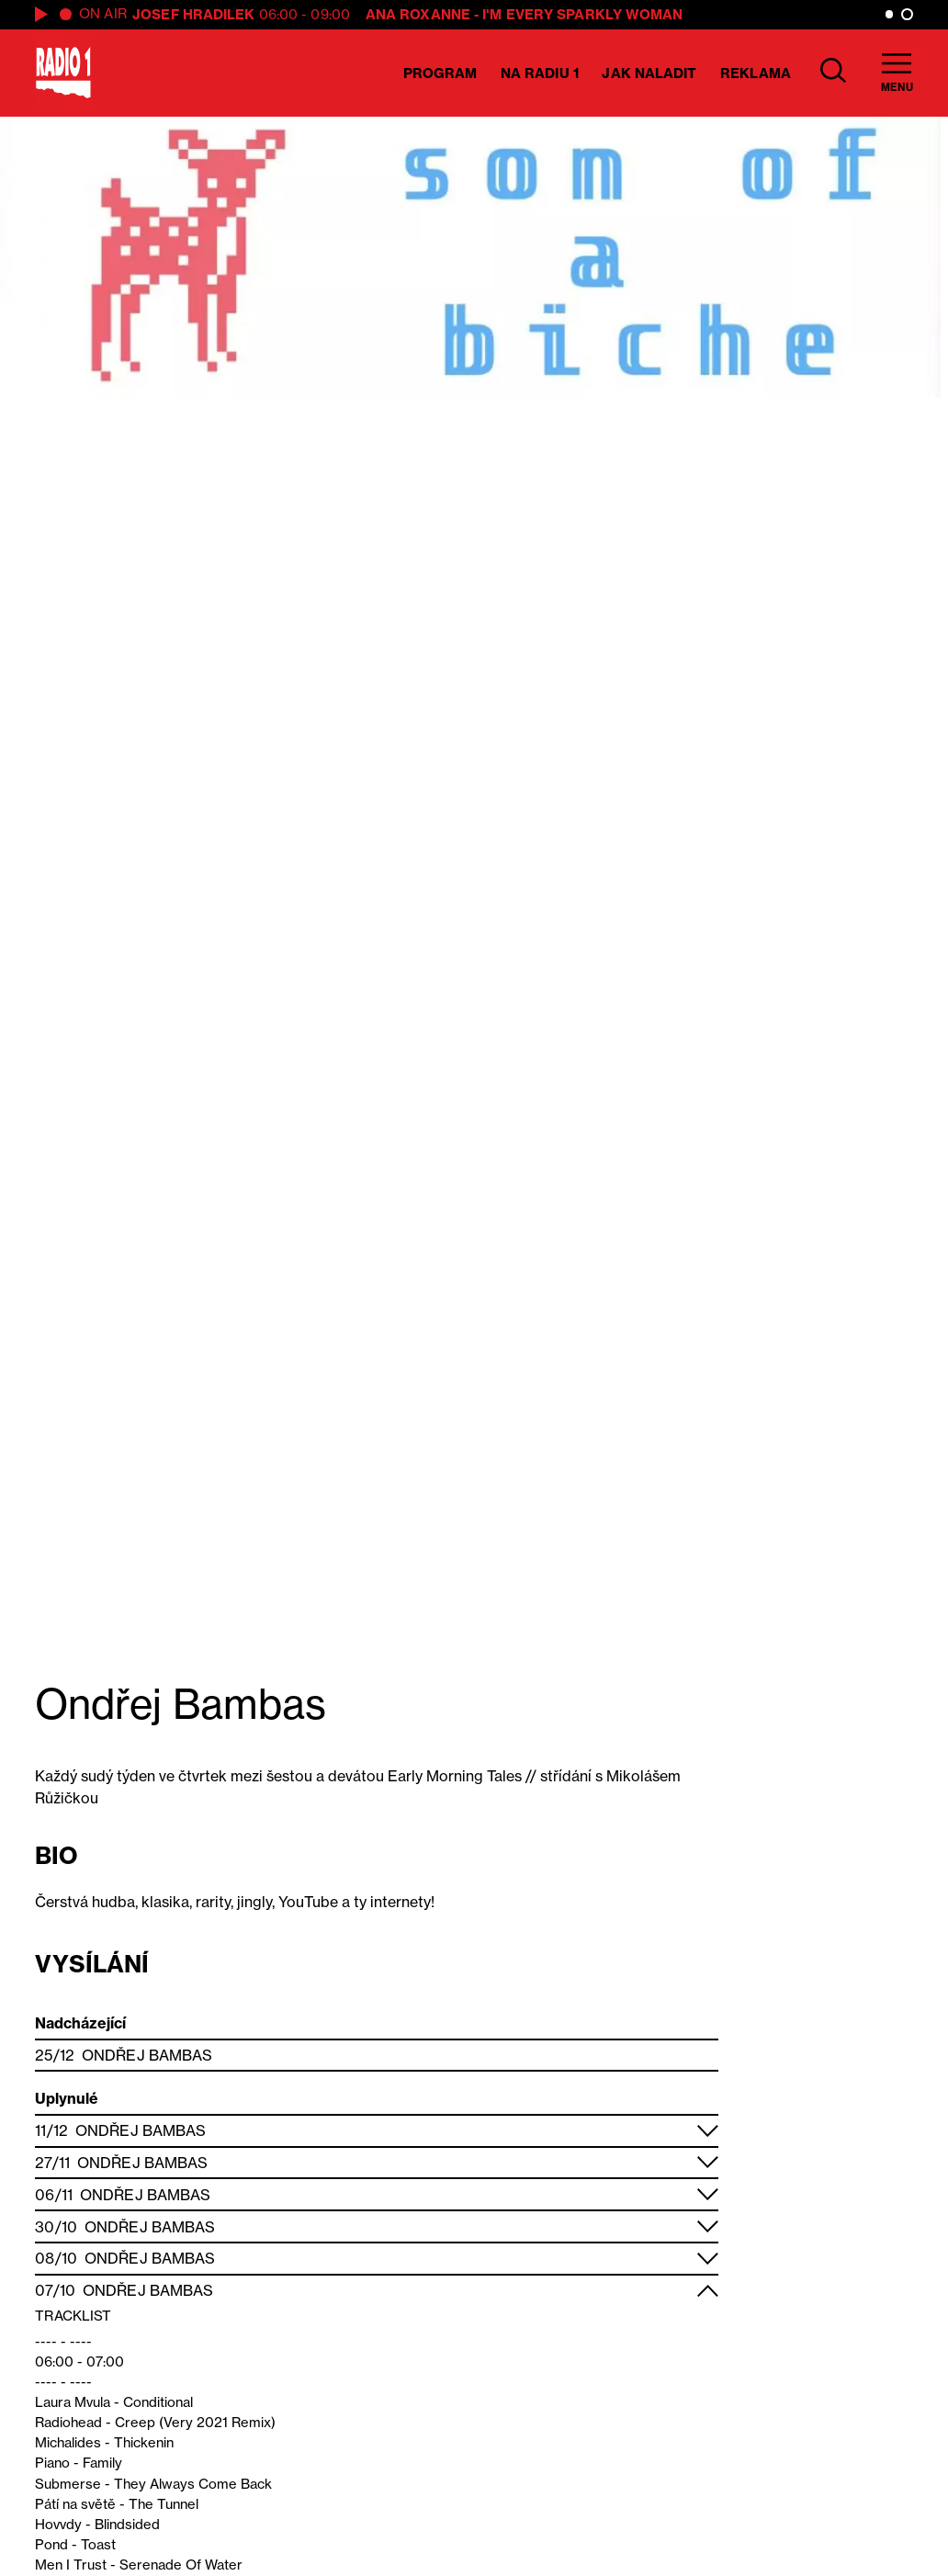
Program (440, 73)
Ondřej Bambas (147, 2055)
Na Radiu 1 (540, 73)
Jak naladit (649, 73)
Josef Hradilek (193, 14)
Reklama (755, 73)
